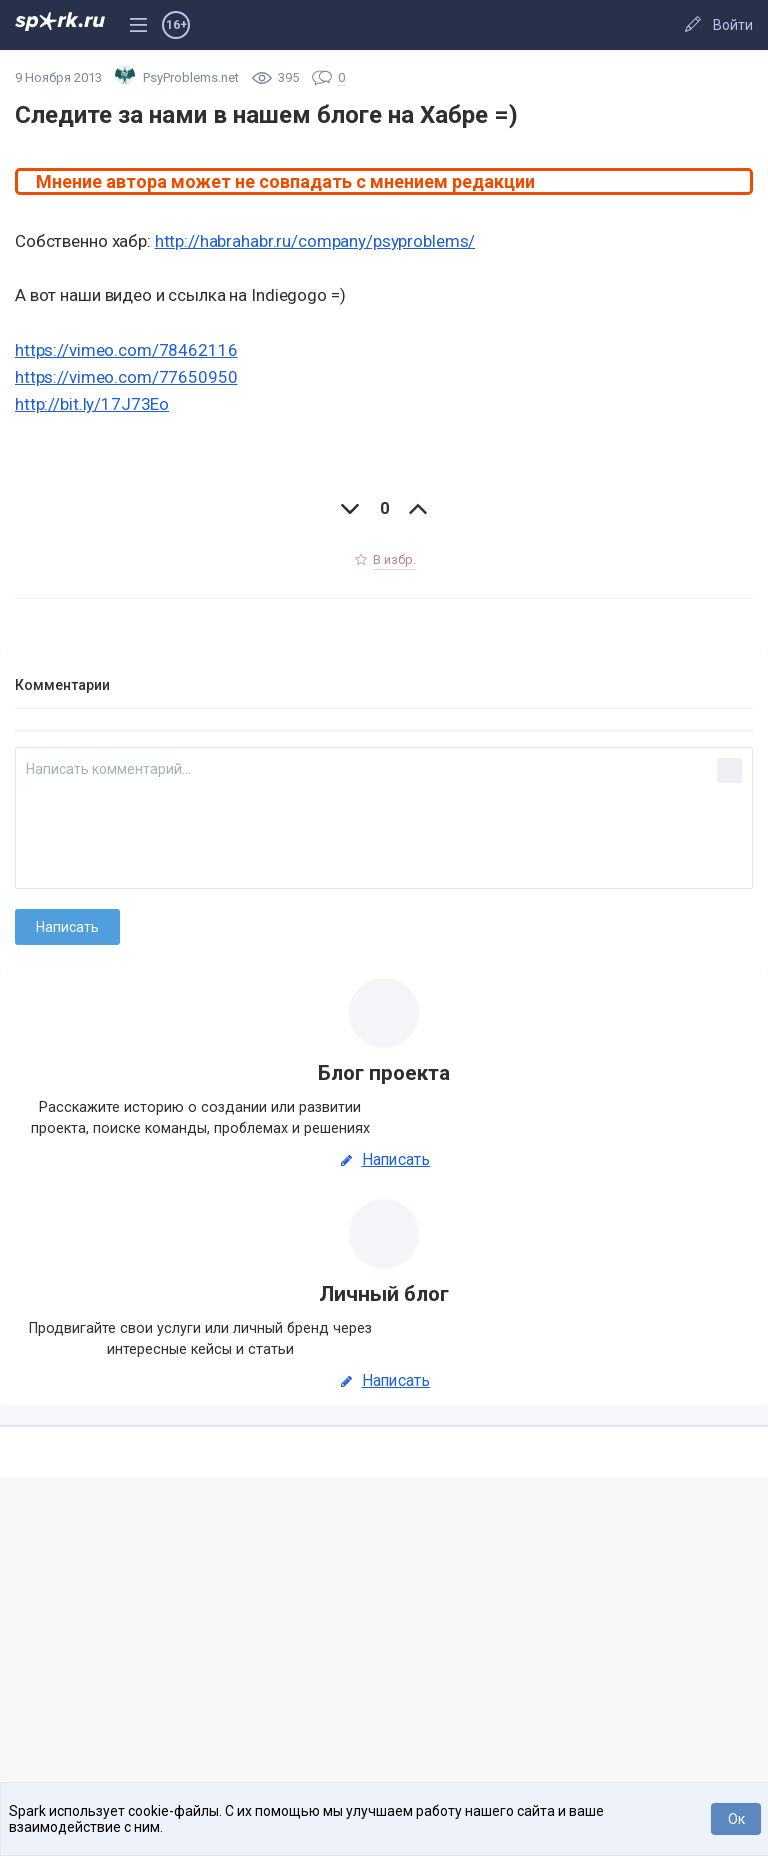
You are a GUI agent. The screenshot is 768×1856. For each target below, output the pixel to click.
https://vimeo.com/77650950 (126, 377)
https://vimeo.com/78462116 (126, 350)
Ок (736, 1819)
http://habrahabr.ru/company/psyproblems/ (315, 241)
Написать (384, 1160)
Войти (733, 25)
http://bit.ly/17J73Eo (92, 404)
